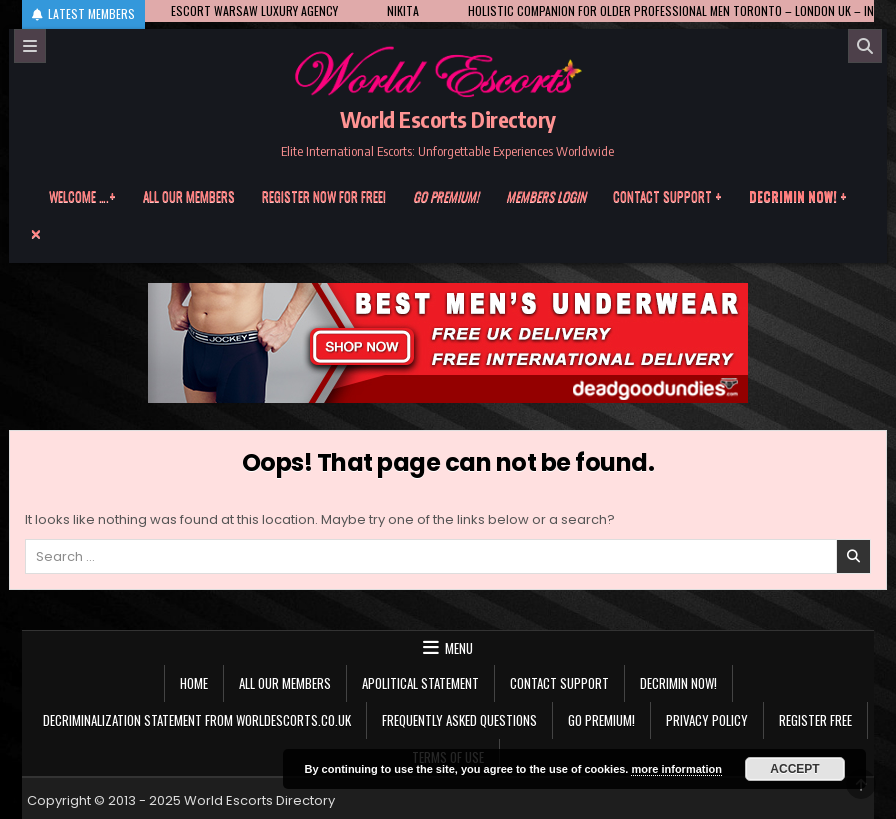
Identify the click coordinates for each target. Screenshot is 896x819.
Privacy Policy (707, 720)
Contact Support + (667, 196)
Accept (794, 769)
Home (194, 683)
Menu (459, 648)
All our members (189, 196)
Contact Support (559, 683)
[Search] (865, 46)
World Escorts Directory (448, 119)
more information (676, 769)
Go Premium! (601, 720)
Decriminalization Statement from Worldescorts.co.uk (197, 720)
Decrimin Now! (678, 683)
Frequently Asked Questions (459, 720)
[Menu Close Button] (448, 234)
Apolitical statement (420, 683)
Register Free (815, 720)
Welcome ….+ (82, 196)
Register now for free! (324, 196)
